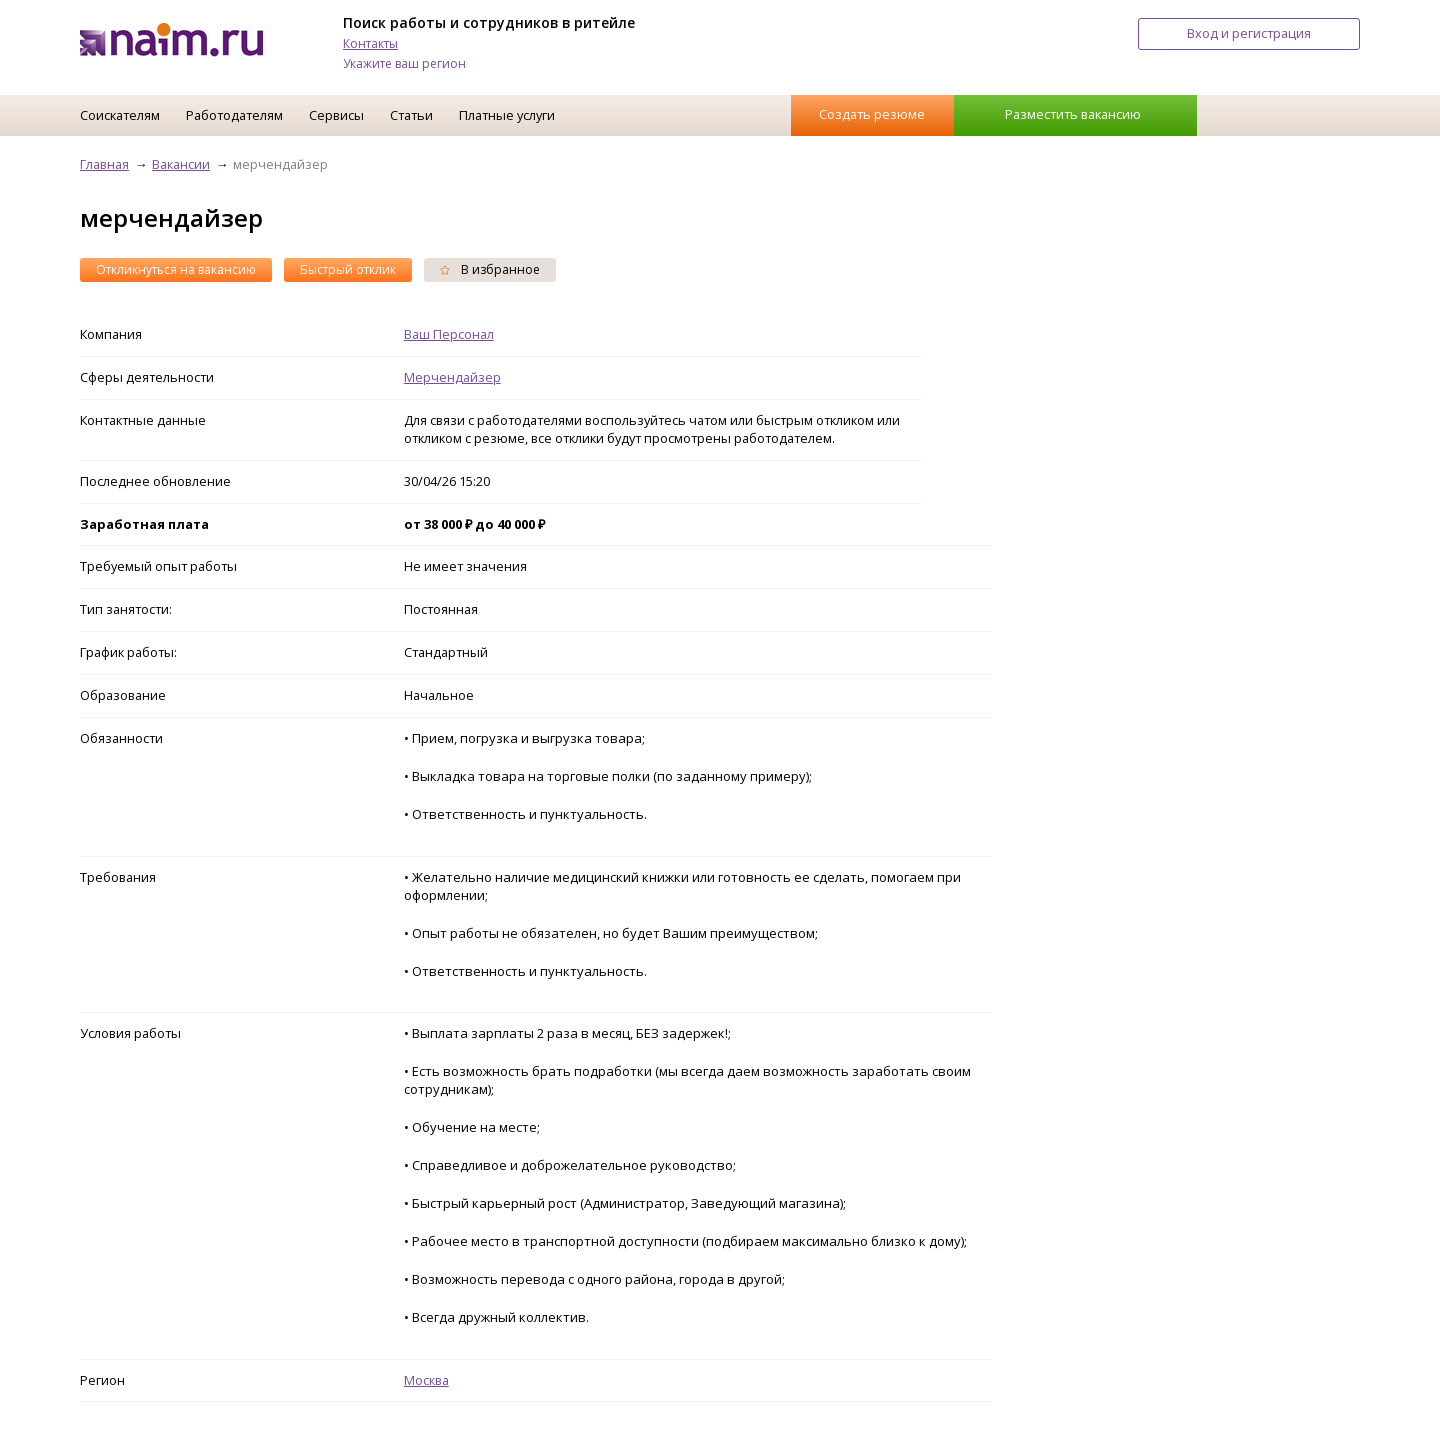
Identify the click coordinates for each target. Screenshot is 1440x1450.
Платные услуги (507, 115)
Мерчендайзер (452, 377)
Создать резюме (872, 114)
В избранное (490, 269)
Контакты (370, 43)
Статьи (411, 115)
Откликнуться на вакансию (176, 269)
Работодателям (234, 115)
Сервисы (336, 115)
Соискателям (120, 115)
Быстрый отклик (348, 269)
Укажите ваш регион (404, 63)
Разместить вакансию (1073, 114)
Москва (426, 1380)
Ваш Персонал (449, 334)
